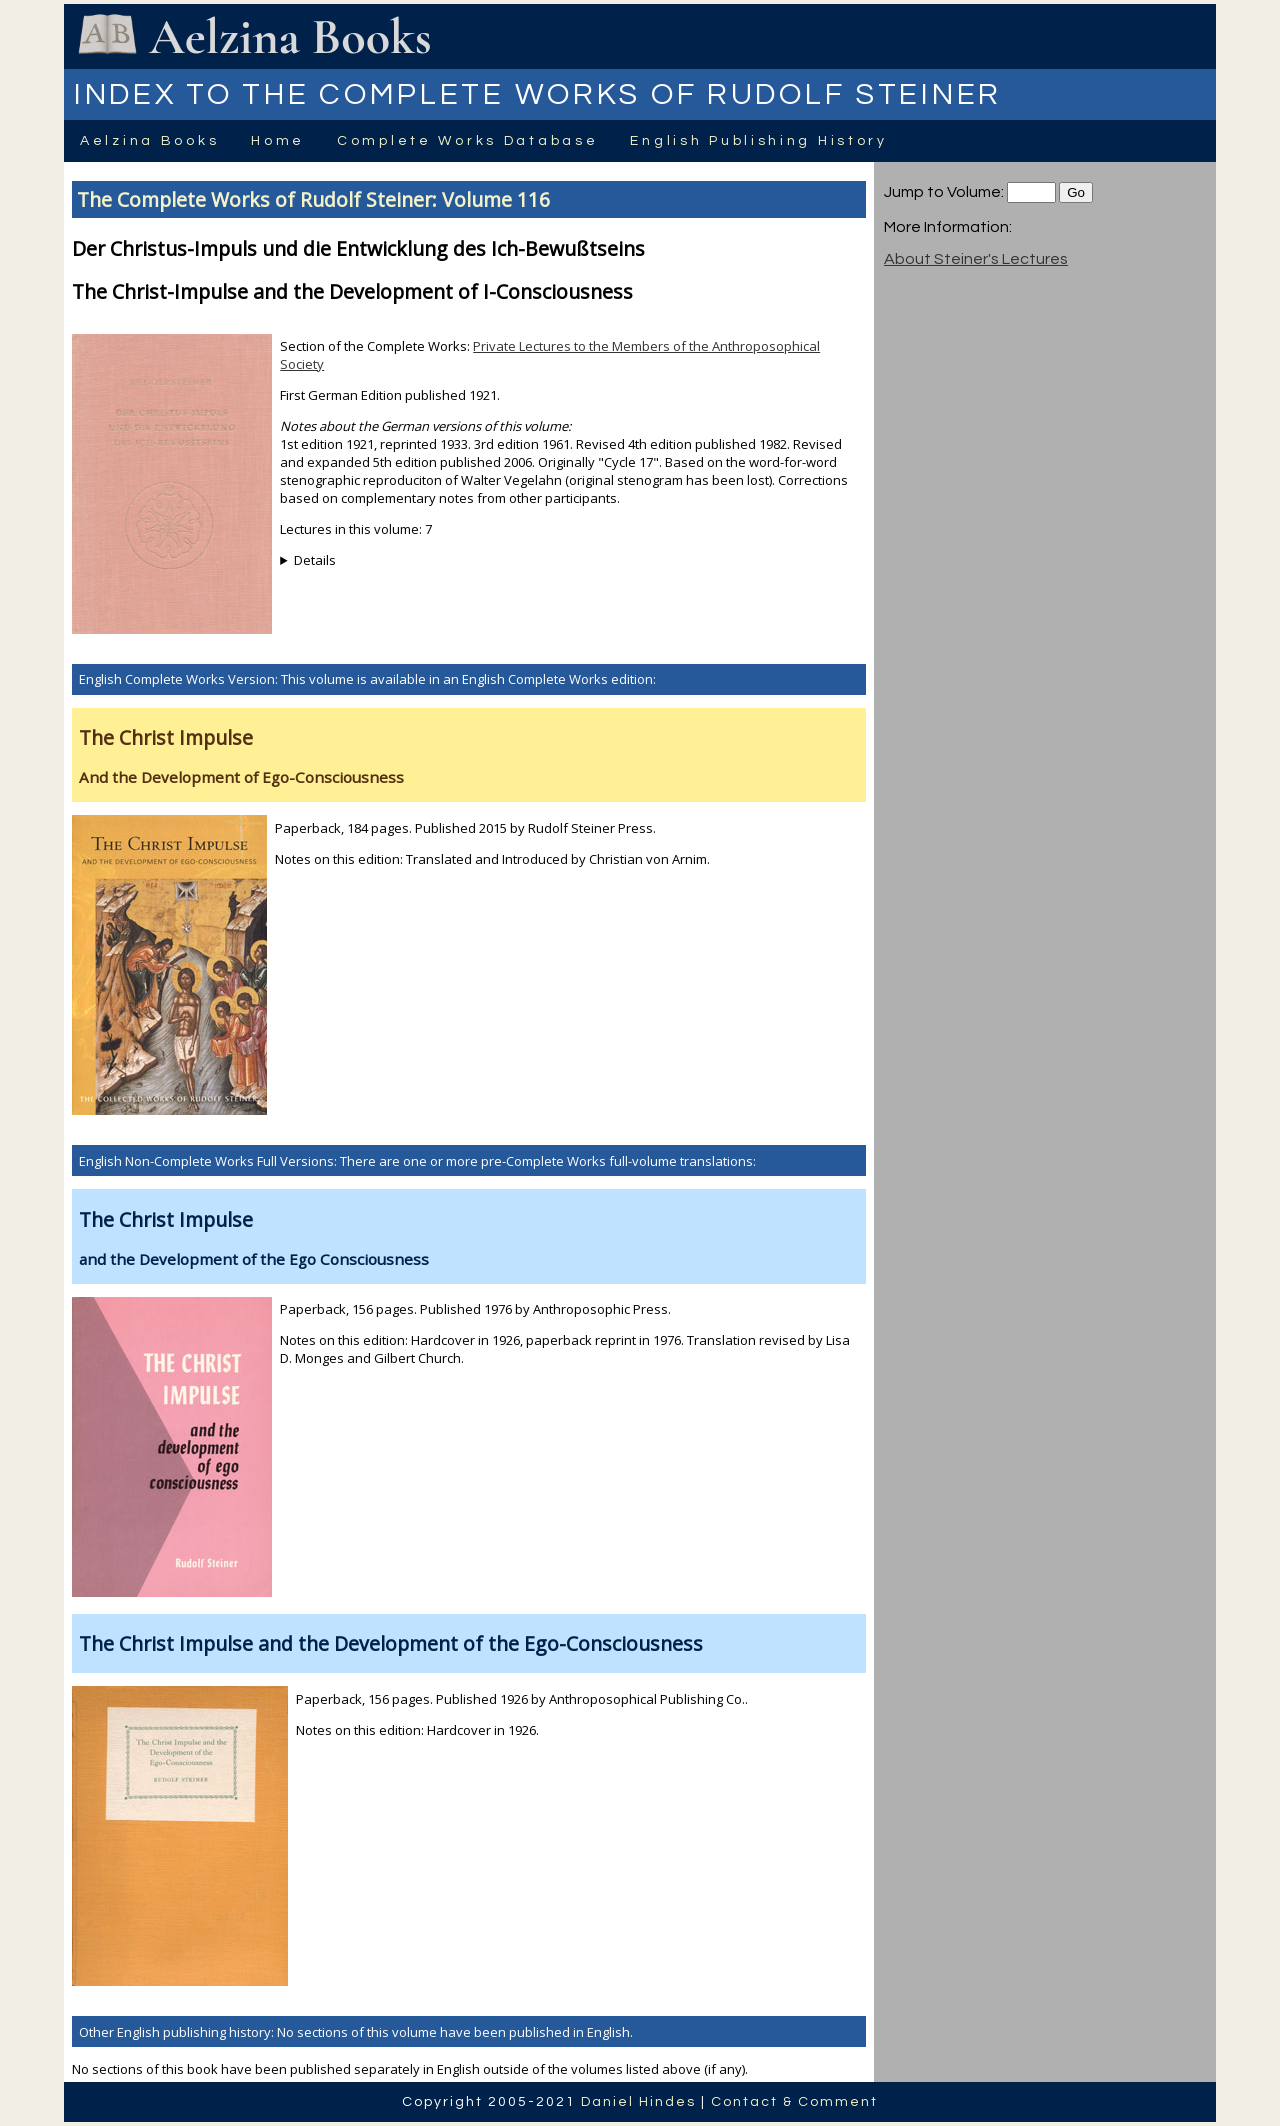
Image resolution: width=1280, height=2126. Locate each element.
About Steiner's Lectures (976, 259)
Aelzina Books (149, 141)
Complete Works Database (467, 141)
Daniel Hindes (638, 2102)
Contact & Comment (794, 2102)
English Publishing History (758, 141)
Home (278, 141)
